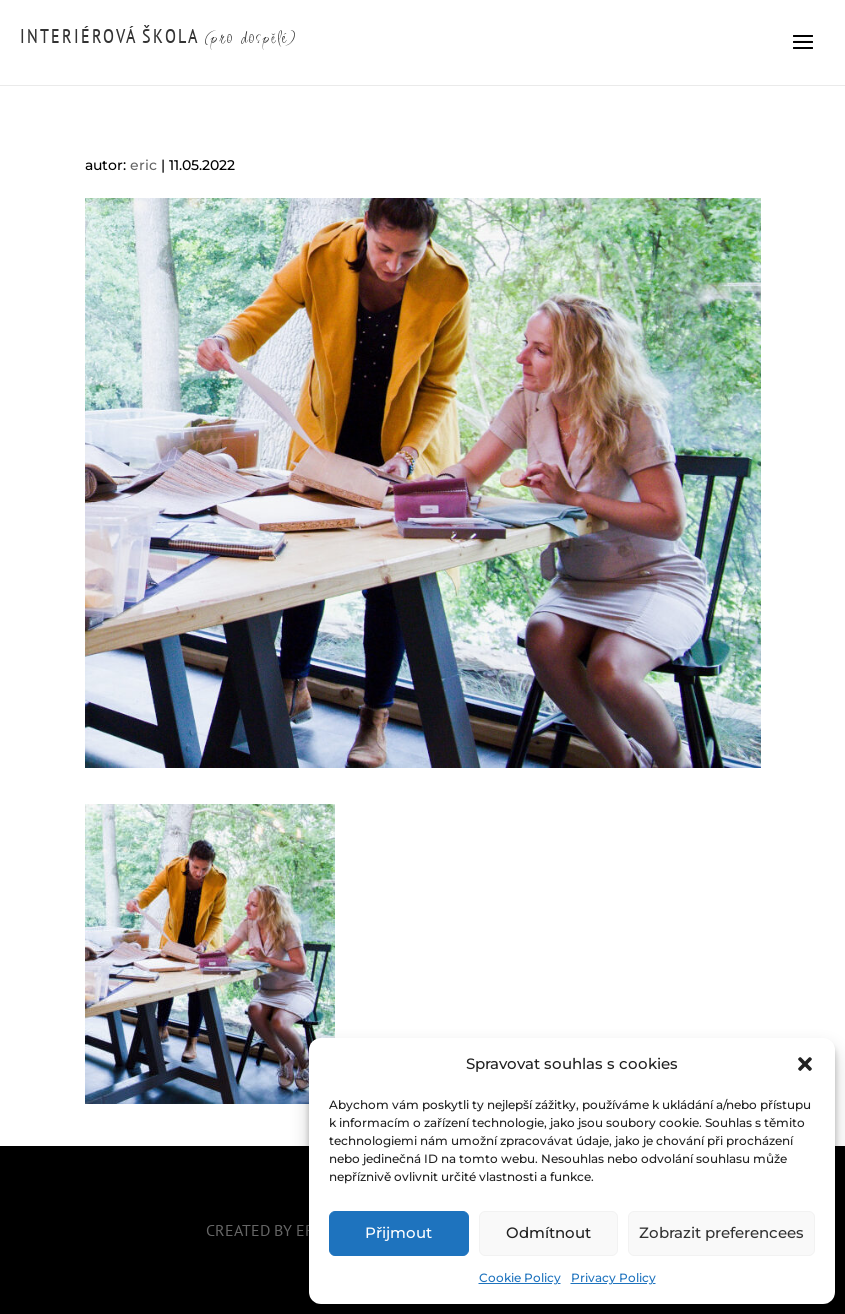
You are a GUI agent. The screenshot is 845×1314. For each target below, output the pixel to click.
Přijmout (398, 1232)
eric (143, 165)
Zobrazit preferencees (721, 1232)
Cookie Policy (520, 1277)
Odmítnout (548, 1232)
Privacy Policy (613, 1277)
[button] (805, 1064)
